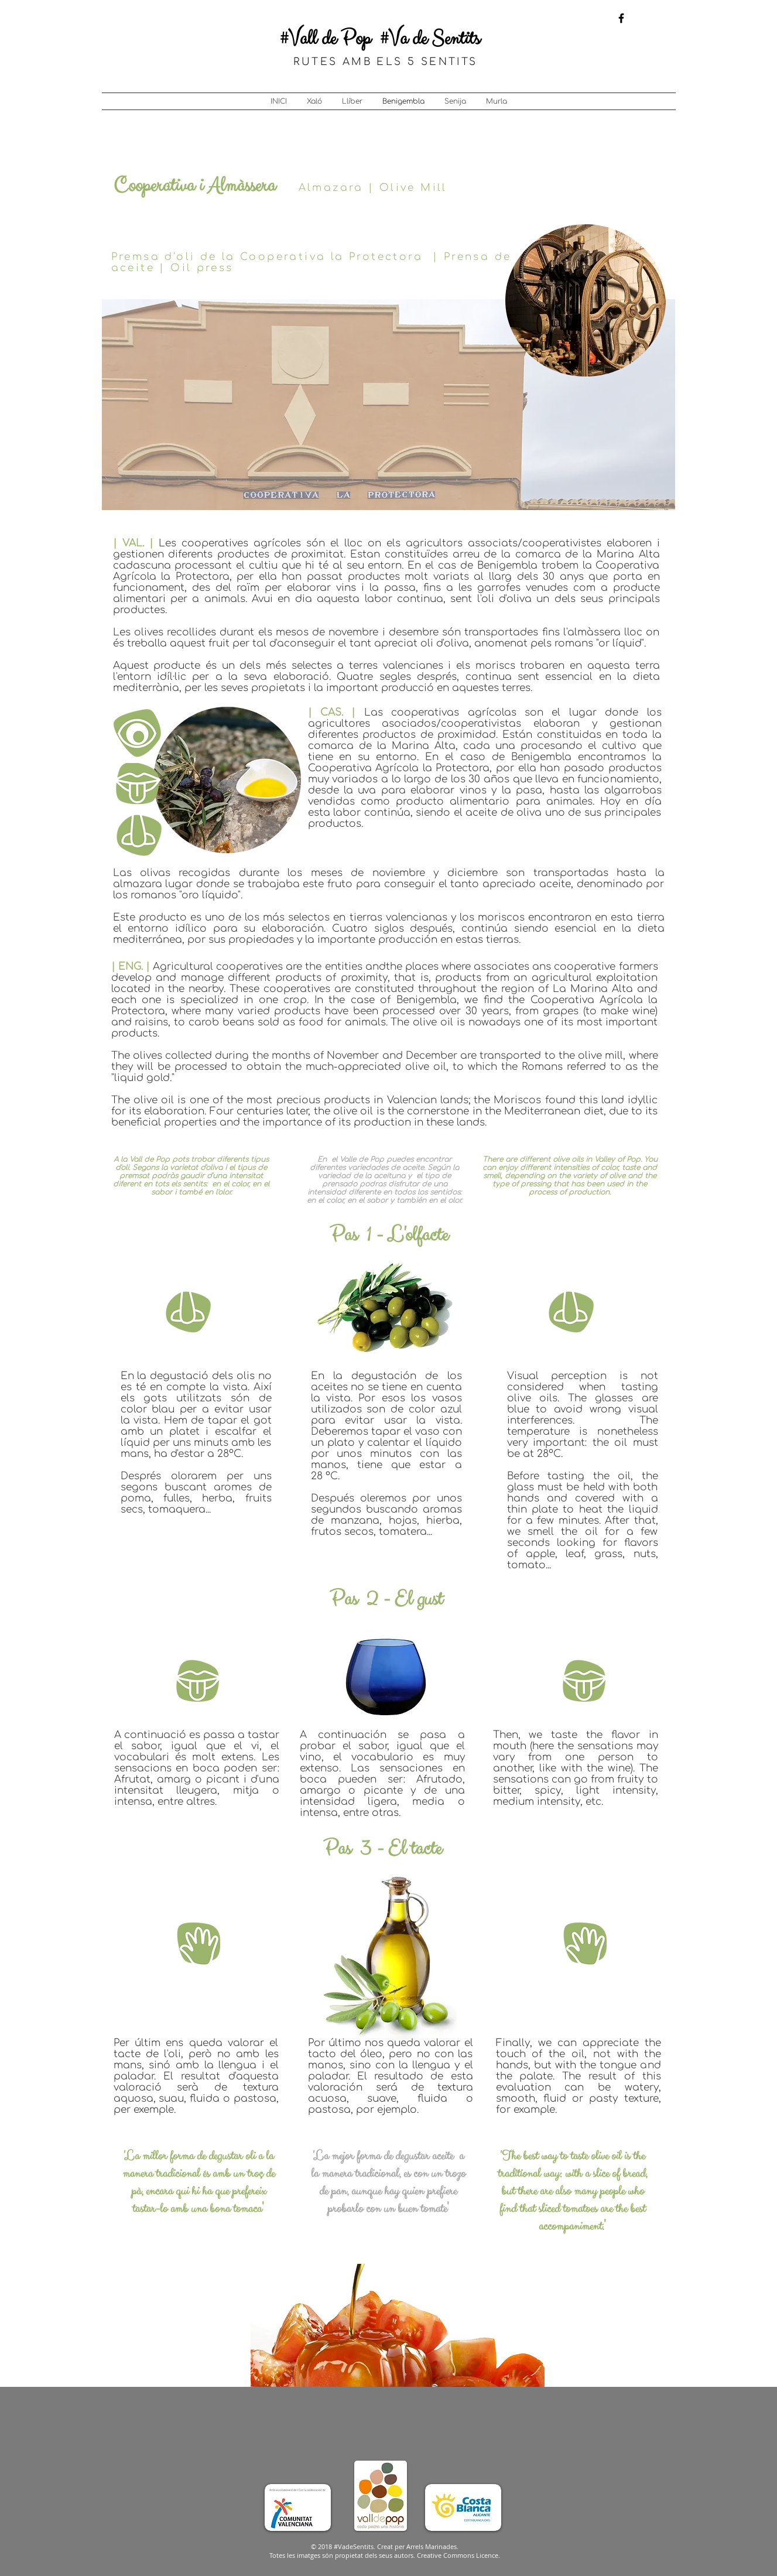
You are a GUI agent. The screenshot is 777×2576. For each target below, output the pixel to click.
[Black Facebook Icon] (621, 18)
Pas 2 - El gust (386, 1599)
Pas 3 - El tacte (382, 1849)
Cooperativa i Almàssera (194, 186)
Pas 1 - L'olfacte (389, 1235)
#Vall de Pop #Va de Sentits (380, 39)
